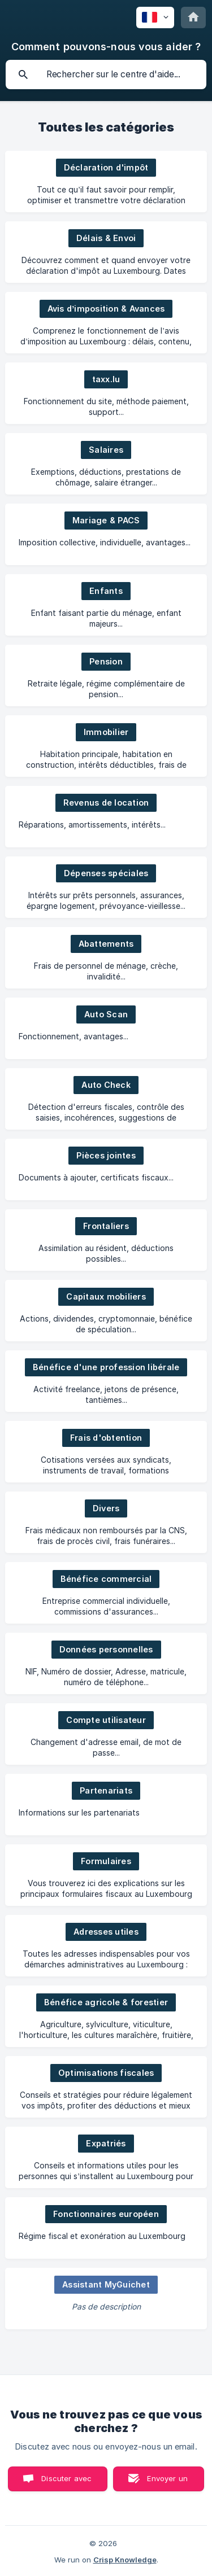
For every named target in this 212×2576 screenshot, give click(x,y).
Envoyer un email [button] (167, 2482)
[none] (155, 17)
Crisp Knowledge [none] (125, 2559)
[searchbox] (106, 74)
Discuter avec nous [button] (66, 2482)
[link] (106, 181)
